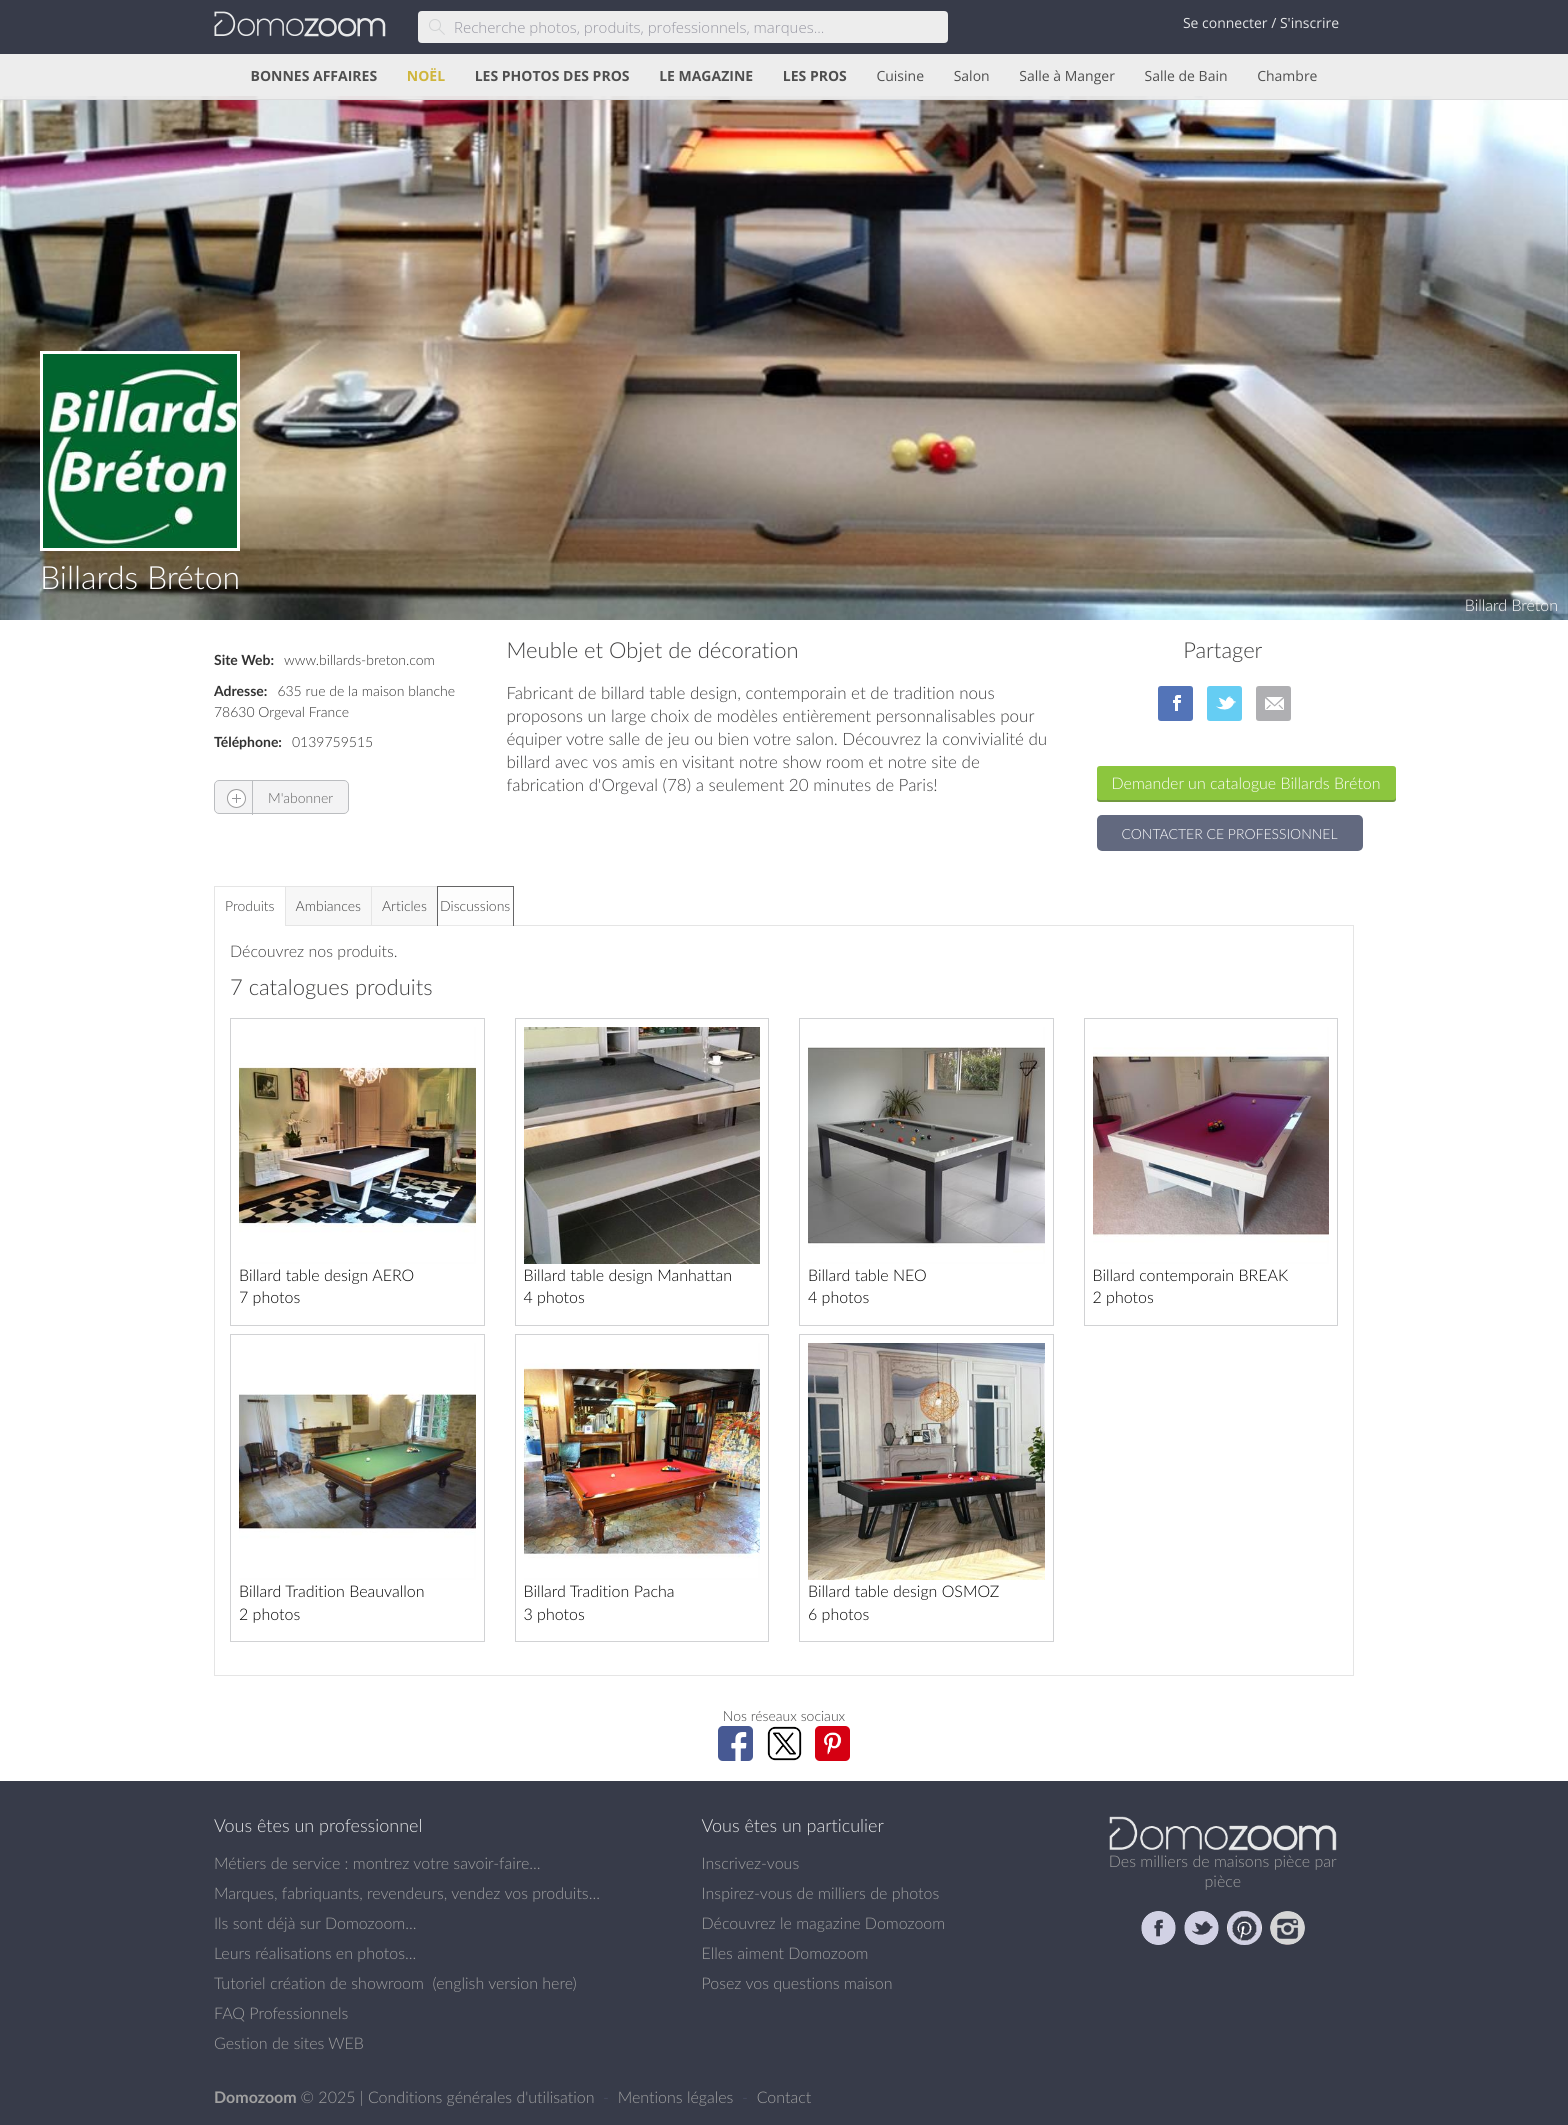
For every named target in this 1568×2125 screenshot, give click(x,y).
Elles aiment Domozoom (785, 1953)
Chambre (1287, 76)
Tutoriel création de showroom (319, 1983)
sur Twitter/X (1224, 703)
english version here (504, 1983)
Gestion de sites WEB (289, 2043)
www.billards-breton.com (359, 659)
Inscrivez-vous (751, 1863)
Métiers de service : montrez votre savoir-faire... (377, 1863)
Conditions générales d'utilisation (483, 2097)
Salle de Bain (1186, 76)
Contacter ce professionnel (1230, 833)
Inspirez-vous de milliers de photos (821, 1893)
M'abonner (274, 797)
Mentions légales (678, 2097)
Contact (784, 2097)
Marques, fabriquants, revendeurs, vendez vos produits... (407, 1893)
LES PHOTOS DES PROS (552, 76)
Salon (972, 76)
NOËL (426, 76)
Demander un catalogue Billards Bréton (1246, 783)
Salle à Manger (1067, 76)
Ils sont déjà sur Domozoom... (315, 1923)
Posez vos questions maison (797, 1983)
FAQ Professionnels (281, 2013)
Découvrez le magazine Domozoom (824, 1923)
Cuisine (900, 76)
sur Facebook (1175, 703)
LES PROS (815, 76)
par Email (1273, 703)
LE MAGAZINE (706, 76)
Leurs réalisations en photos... (315, 1953)
